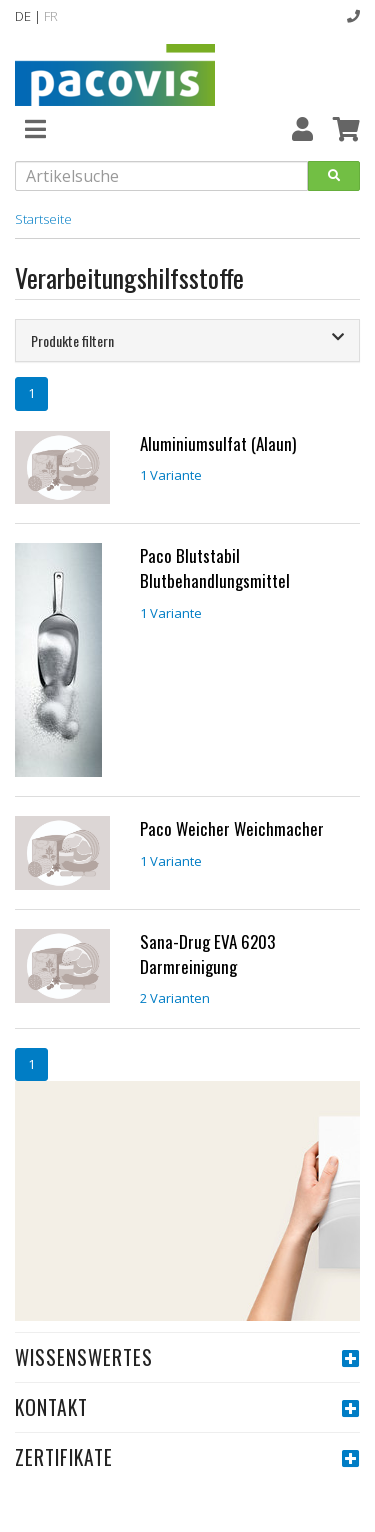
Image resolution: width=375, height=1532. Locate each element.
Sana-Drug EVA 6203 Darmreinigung (207, 954)
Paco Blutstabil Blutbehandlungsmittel (215, 568)
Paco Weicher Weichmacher (232, 828)
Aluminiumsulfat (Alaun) (218, 443)
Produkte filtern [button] (187, 340)
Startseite (43, 219)
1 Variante (171, 475)
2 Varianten (175, 998)
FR (51, 16)
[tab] (187, 340)
